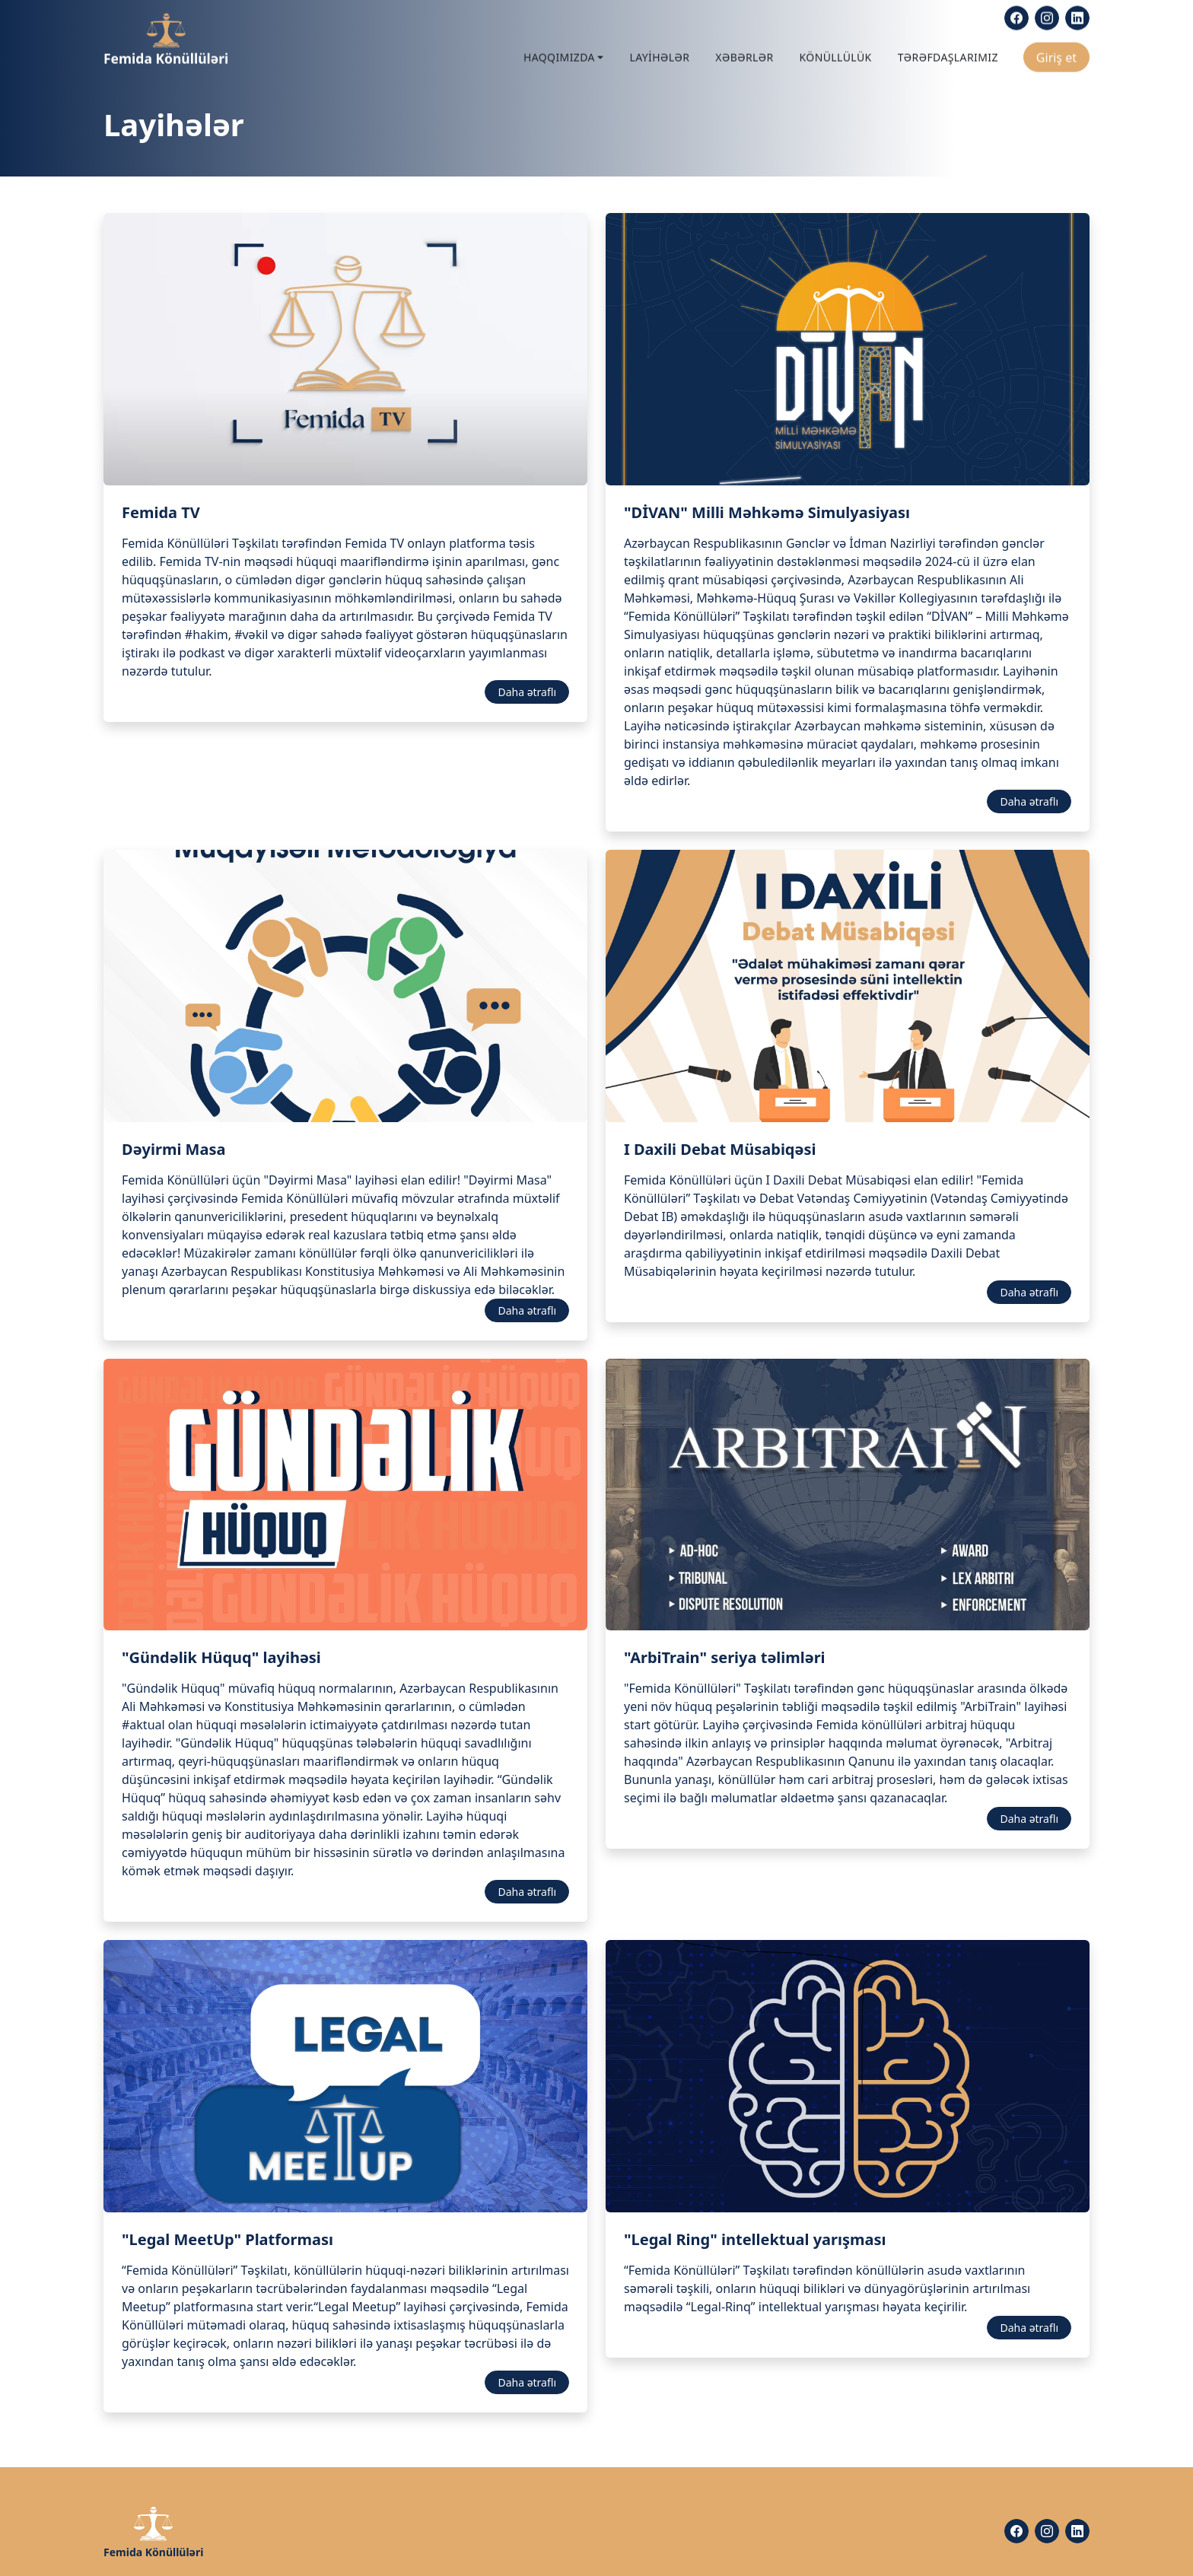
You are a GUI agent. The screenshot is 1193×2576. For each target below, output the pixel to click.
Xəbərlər (744, 53)
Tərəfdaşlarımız (948, 53)
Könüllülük (836, 53)
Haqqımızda (559, 53)
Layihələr (659, 53)
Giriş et (1056, 54)
